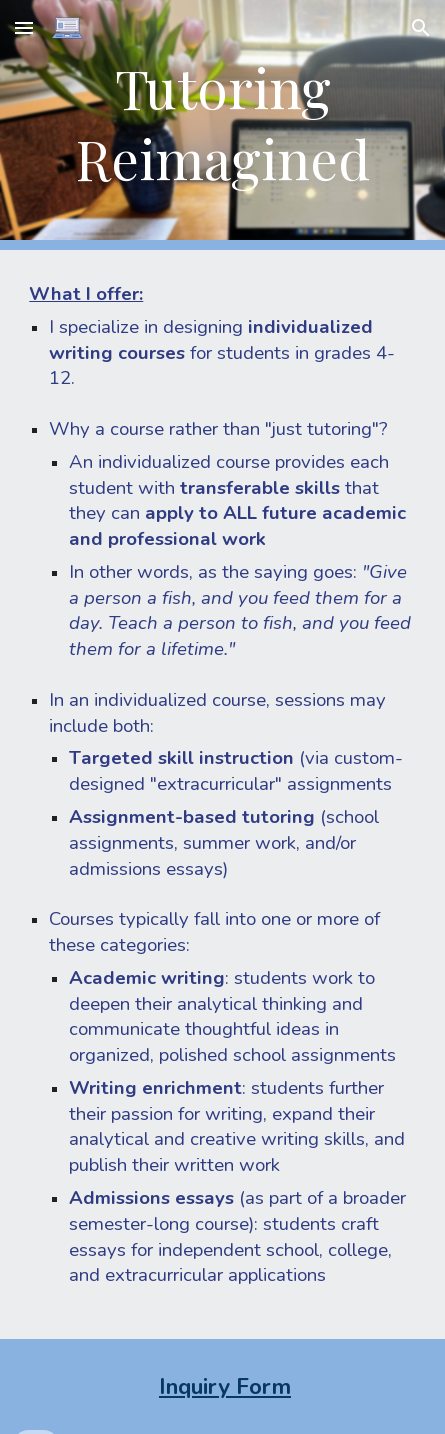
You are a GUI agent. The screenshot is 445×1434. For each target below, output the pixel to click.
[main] (222, 125)
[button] (24, 27)
